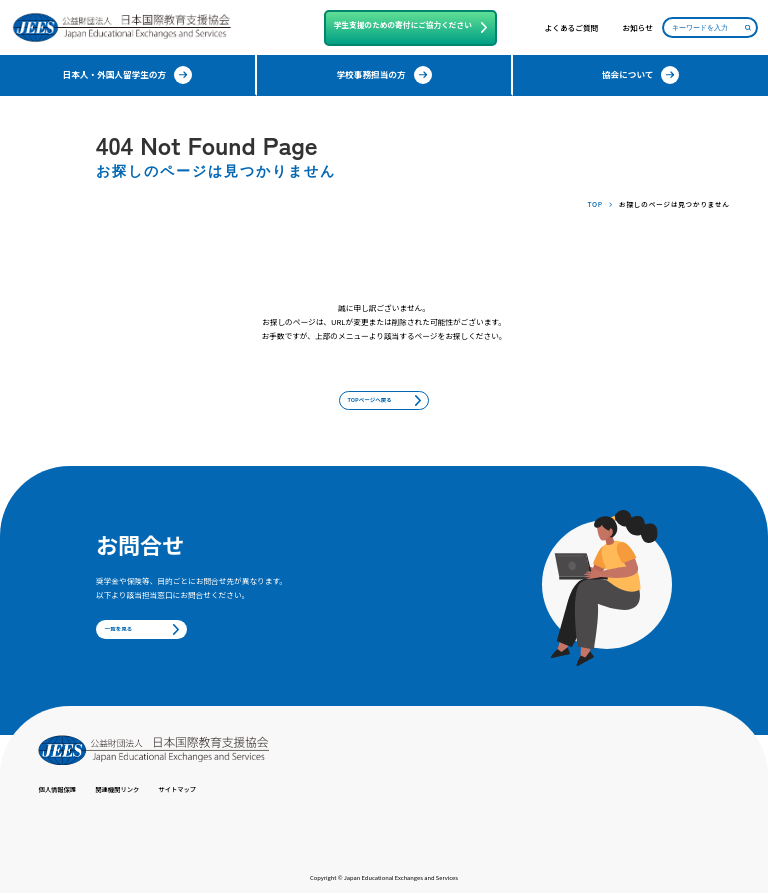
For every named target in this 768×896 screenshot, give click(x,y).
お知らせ (637, 28)
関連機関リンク (131, 793)
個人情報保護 (61, 793)
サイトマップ (200, 793)
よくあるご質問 (572, 28)
